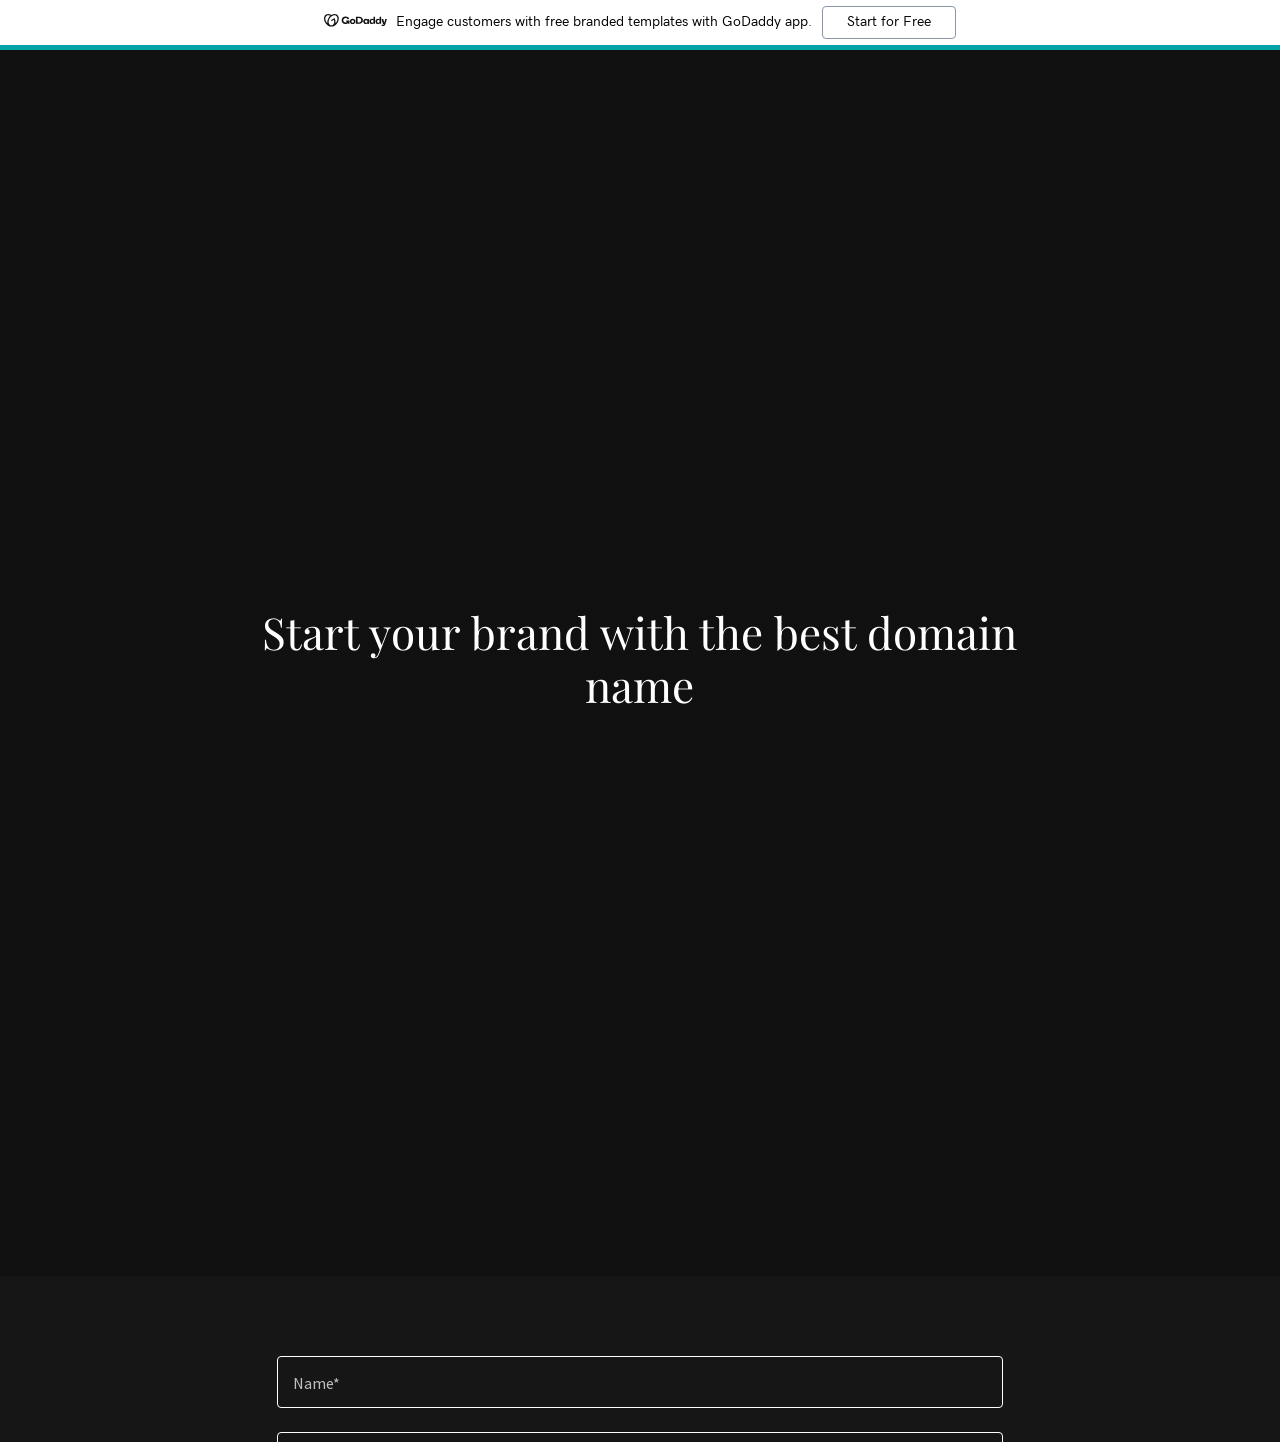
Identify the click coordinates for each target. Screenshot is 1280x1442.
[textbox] (639, 1382)
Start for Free (889, 22)
